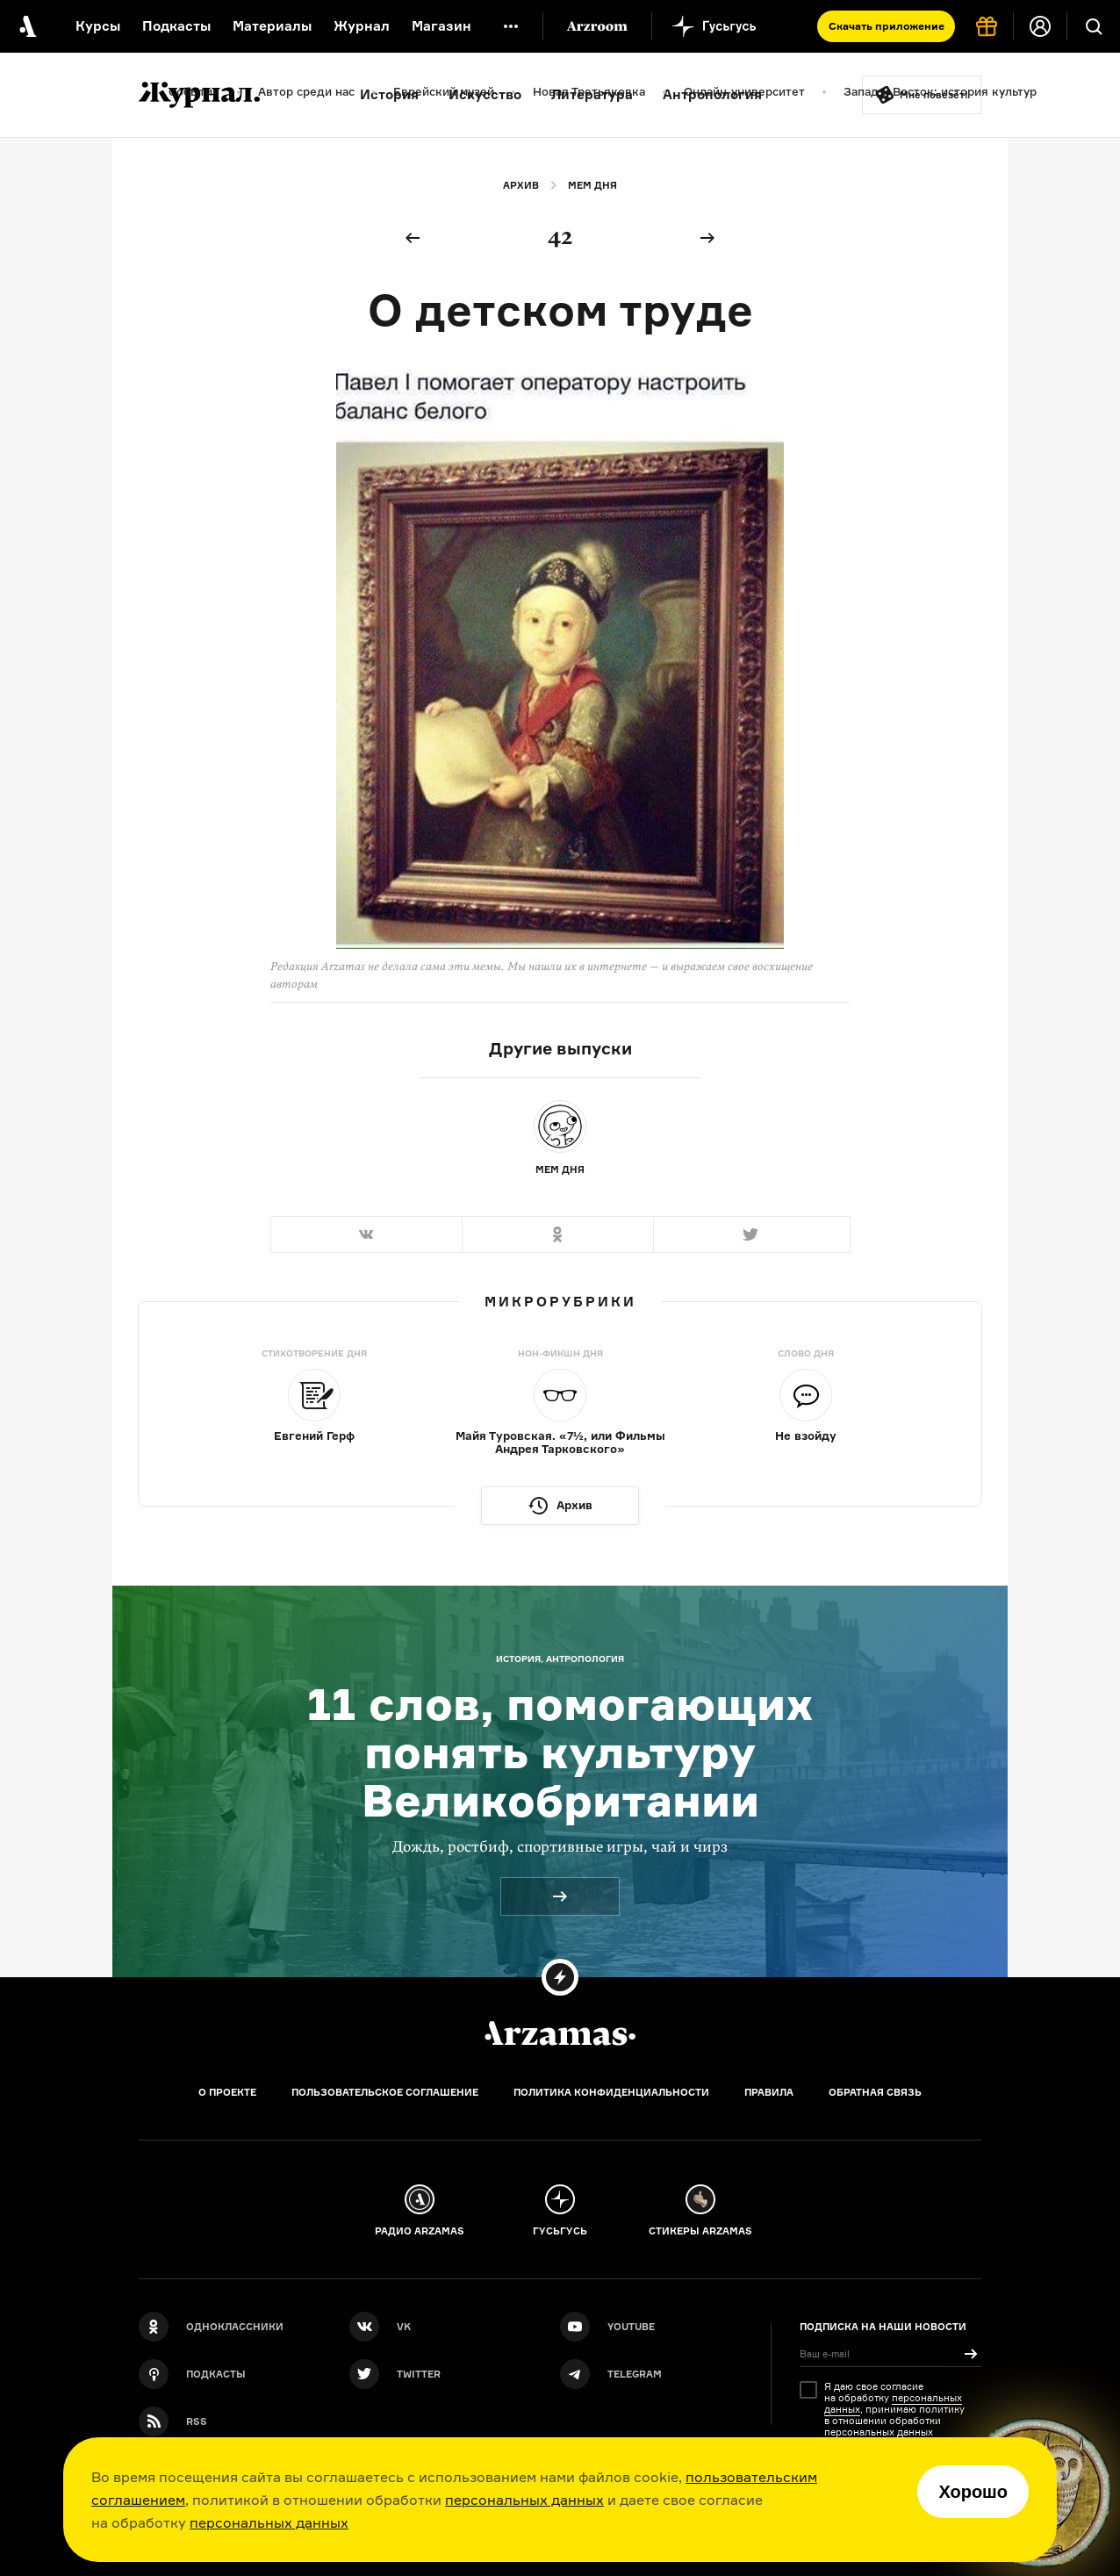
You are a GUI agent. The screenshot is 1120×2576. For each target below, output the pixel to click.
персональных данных (524, 2499)
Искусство (485, 94)
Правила (768, 2092)
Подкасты (176, 26)
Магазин (441, 26)
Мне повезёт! (934, 95)
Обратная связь (875, 2092)
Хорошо (973, 2491)
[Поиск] (1093, 26)
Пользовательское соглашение (384, 2092)
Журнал (362, 26)
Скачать (886, 25)
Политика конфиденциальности (611, 2092)
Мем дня (592, 185)
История (389, 94)
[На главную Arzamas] (26, 26)
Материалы (272, 26)
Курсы (97, 26)
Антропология (712, 94)
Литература (592, 94)
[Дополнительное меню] (510, 26)
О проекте (227, 2092)
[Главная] (560, 2033)
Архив (521, 185)
